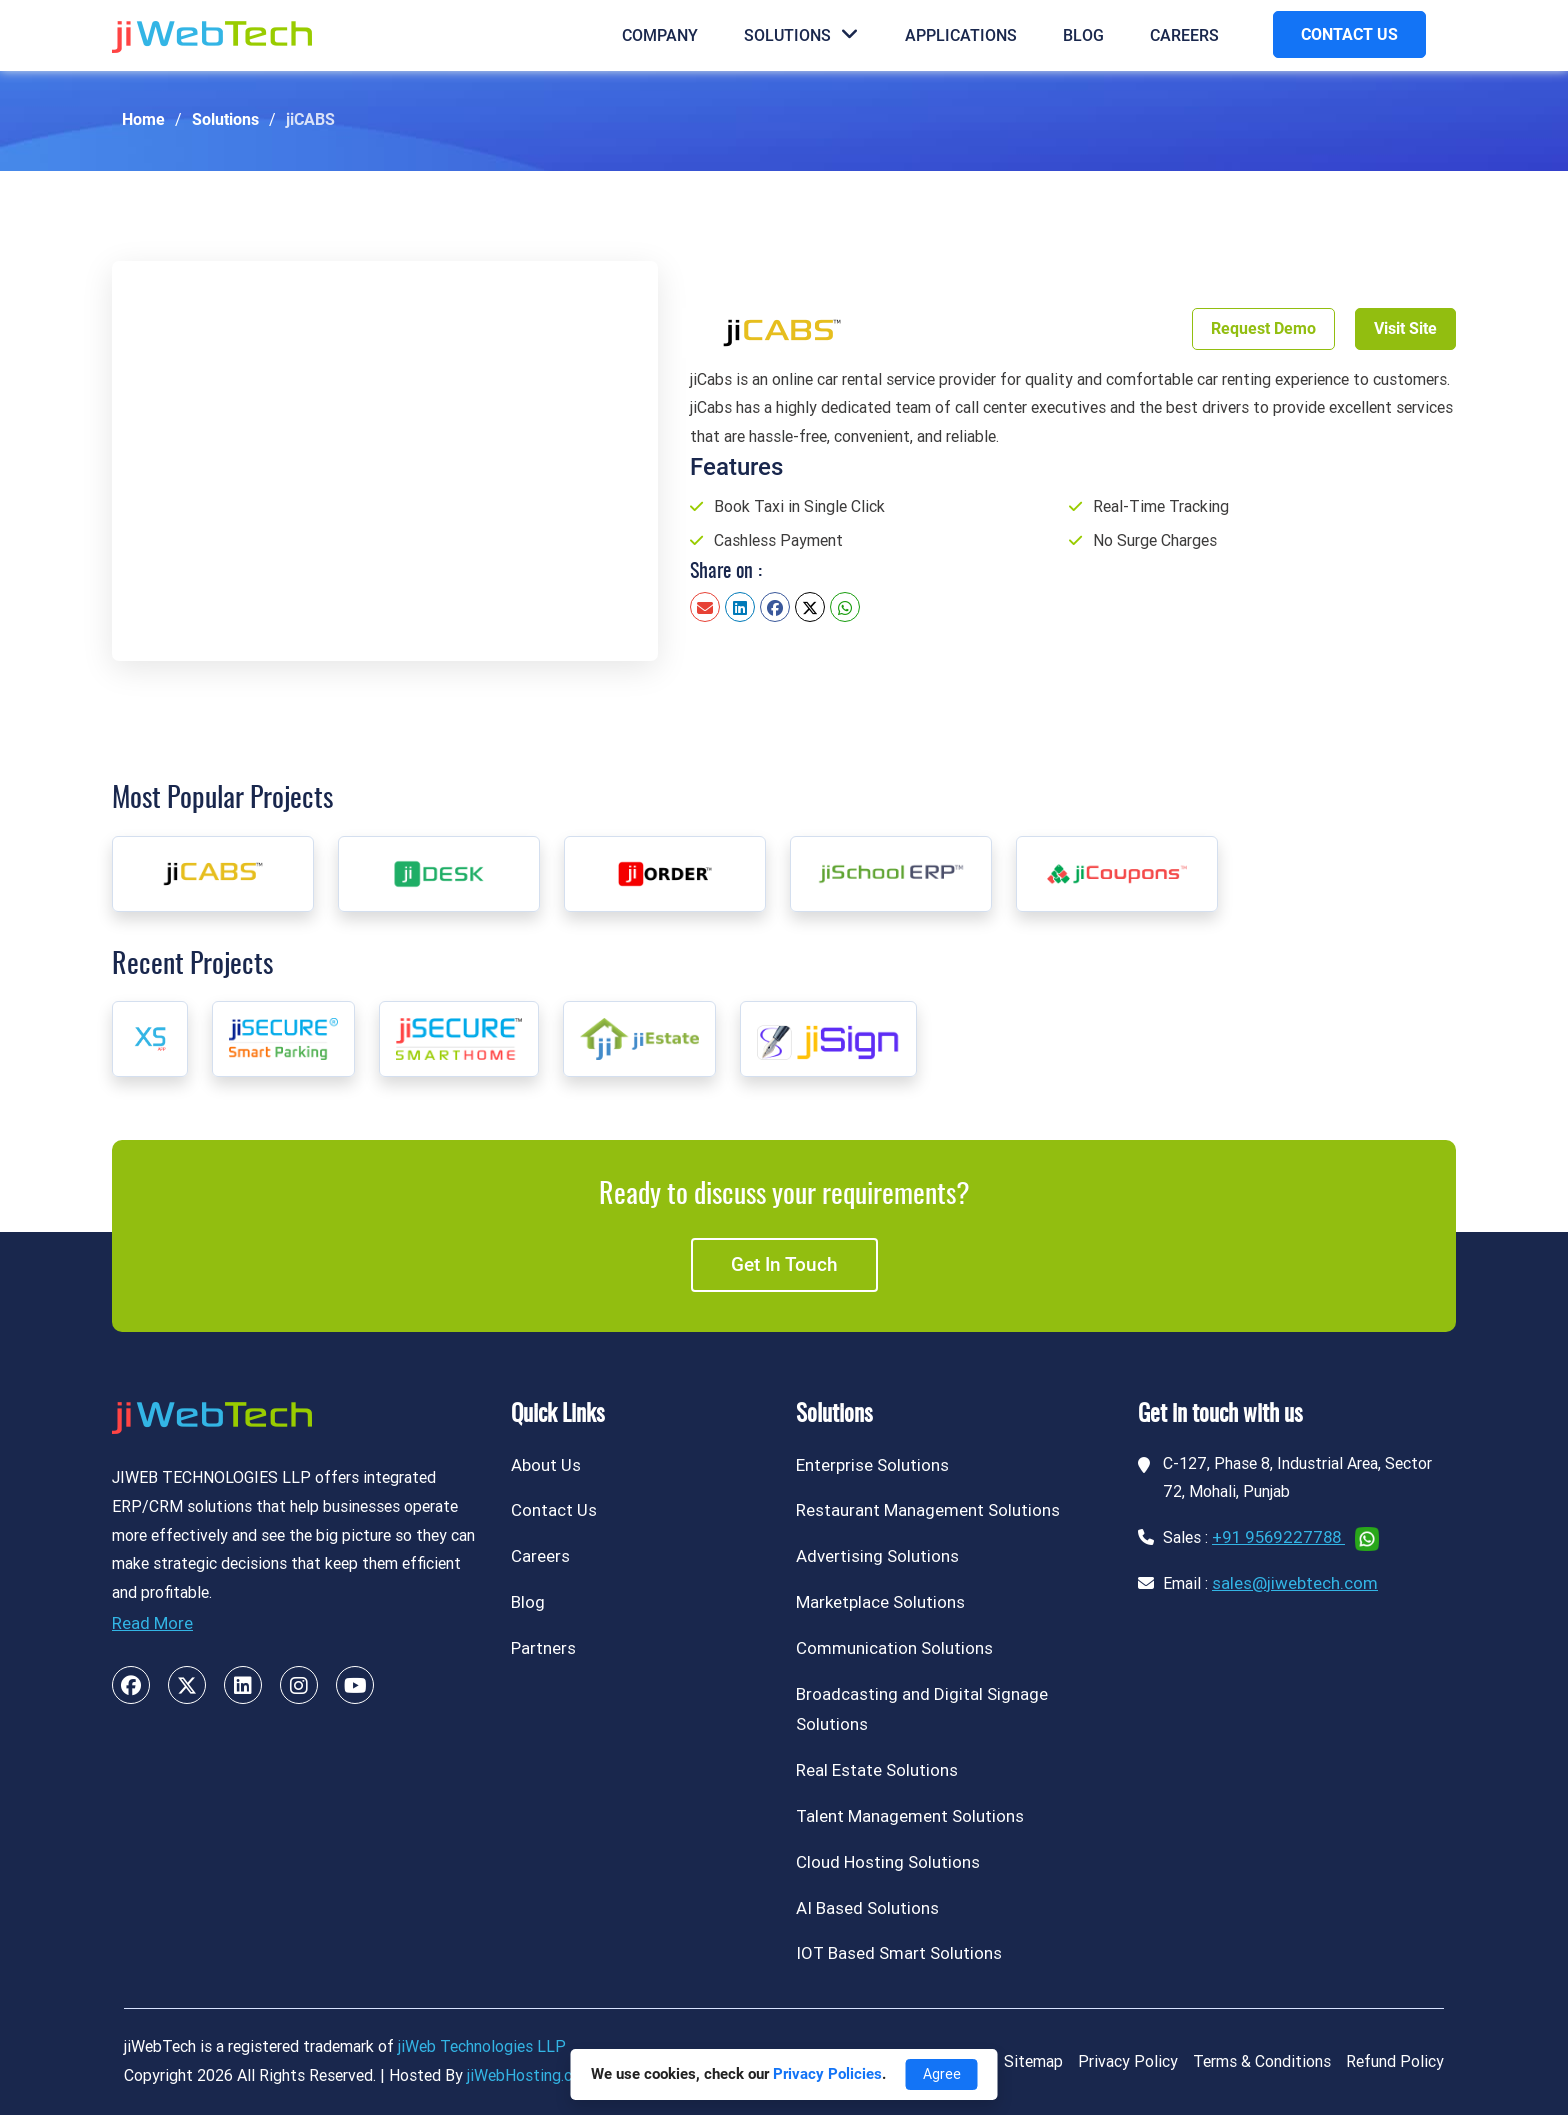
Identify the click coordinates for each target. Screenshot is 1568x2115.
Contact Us (554, 1510)
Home (143, 119)
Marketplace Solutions (880, 1602)
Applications (961, 35)
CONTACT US (1349, 34)
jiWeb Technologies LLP (482, 2046)
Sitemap (1033, 2061)
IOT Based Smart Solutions (899, 1953)
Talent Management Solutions (910, 1816)
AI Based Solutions (867, 1908)
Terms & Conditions (1262, 2061)
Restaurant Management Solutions (928, 1510)
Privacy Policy (1128, 2061)
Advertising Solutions (877, 1556)
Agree (942, 2074)
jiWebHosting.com (530, 2075)
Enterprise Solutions (872, 1465)
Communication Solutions (894, 1648)
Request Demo (1263, 328)
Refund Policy (1395, 2061)
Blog (1083, 35)
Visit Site (1405, 328)
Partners (543, 1648)
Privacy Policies (827, 2074)
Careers (1184, 35)
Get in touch (784, 1264)
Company (660, 35)
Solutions (801, 35)
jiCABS (310, 119)
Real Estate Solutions (877, 1770)
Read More (152, 1623)
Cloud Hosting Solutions (888, 1862)
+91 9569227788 (1278, 1537)
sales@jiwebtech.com (1295, 1583)
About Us (546, 1465)
